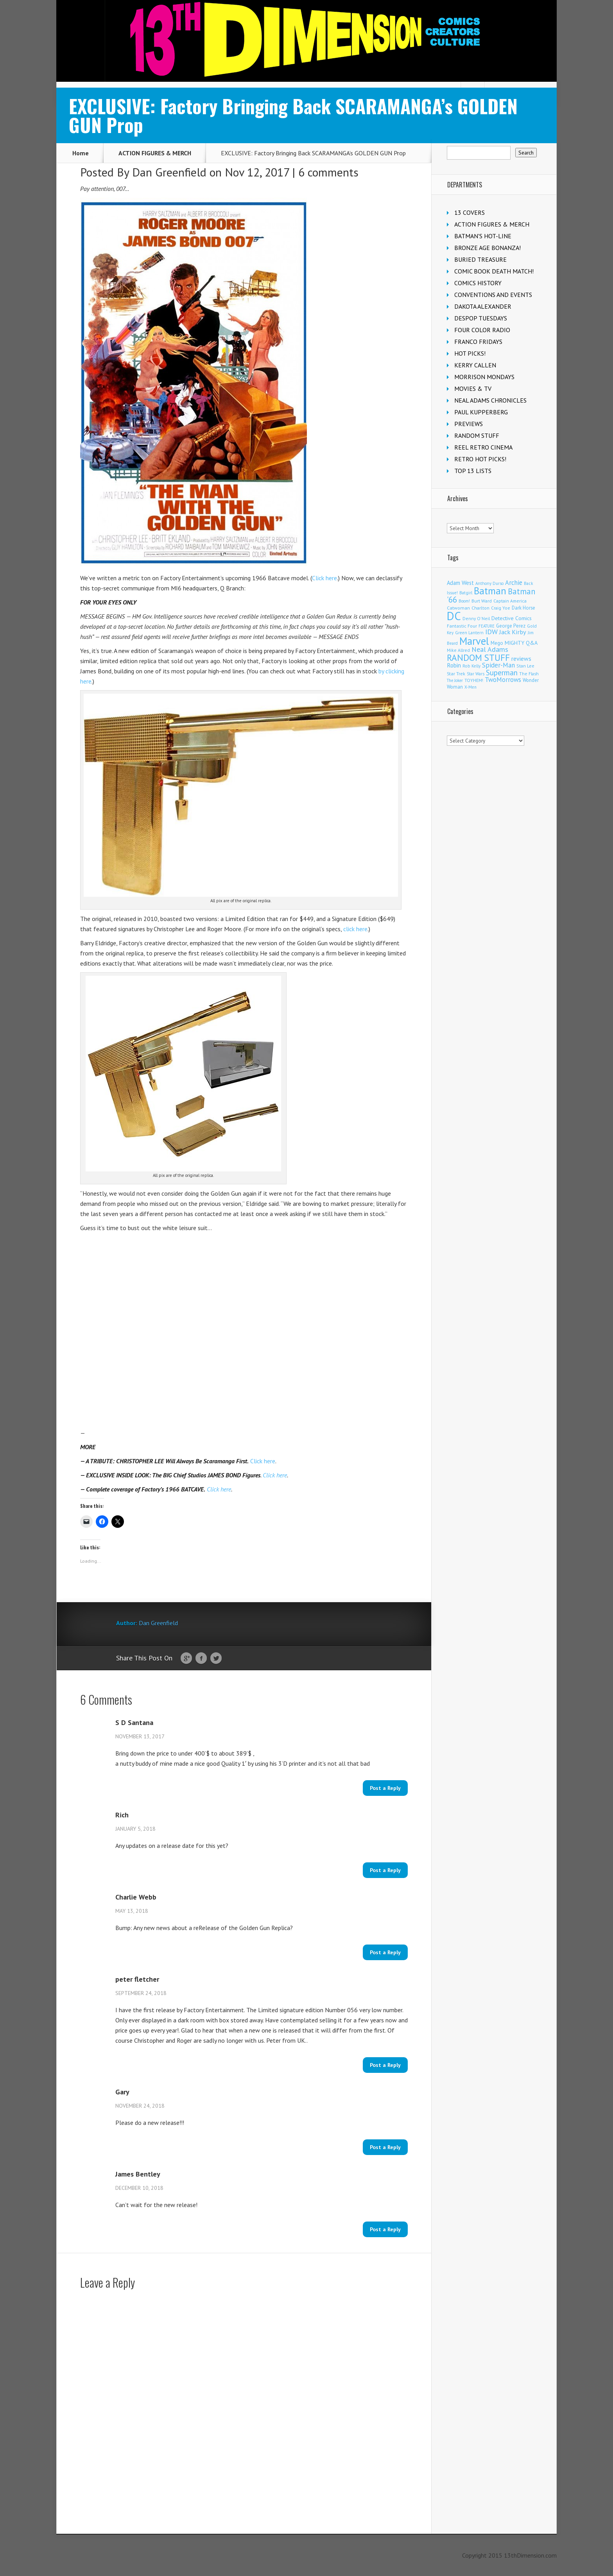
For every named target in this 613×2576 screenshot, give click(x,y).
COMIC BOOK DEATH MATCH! (494, 271)
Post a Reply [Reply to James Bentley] (385, 2229)
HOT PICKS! (470, 353)
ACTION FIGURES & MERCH (154, 153)
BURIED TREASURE (480, 259)
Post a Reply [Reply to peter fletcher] (385, 2065)
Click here (324, 578)
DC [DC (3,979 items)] (454, 615)
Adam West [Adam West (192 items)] (460, 582)
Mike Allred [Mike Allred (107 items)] (458, 650)
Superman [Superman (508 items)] (502, 672)
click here (355, 929)
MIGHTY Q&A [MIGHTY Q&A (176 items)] (521, 642)
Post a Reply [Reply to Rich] (385, 1870)
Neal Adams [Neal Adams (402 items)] (489, 649)
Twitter (216, 1658)
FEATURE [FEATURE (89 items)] (487, 626)
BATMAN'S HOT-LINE (482, 236)
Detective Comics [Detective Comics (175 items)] (511, 618)
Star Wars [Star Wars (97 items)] (475, 673)
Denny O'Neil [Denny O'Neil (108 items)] (476, 618)
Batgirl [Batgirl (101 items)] (465, 592)
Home (80, 153)
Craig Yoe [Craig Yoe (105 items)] (500, 608)
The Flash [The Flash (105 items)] (529, 673)
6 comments (328, 172)
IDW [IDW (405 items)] (491, 631)
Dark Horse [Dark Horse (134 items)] (523, 607)
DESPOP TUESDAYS (480, 318)
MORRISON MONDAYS (484, 377)
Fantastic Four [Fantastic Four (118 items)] (462, 626)
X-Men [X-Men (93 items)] (470, 687)
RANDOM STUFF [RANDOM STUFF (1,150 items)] (478, 657)
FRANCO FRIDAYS (478, 341)
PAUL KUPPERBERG (481, 412)
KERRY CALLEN (475, 365)
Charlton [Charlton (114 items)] (480, 608)
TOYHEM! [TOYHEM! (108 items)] (473, 680)
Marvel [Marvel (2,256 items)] (474, 641)
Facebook (201, 1658)
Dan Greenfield (169, 172)
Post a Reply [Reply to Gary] (385, 2147)
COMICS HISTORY (478, 283)
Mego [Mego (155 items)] (497, 642)
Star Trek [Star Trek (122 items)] (456, 673)
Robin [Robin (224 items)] (454, 665)
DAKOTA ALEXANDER (482, 306)
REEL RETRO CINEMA (483, 447)
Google (186, 1658)
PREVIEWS (468, 424)
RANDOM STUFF (476, 435)
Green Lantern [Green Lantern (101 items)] (469, 632)
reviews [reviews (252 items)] (521, 658)
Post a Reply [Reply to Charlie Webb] (385, 1952)
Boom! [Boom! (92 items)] (464, 601)
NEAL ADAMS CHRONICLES (490, 400)
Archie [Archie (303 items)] (513, 582)
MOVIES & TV (472, 388)
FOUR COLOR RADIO (482, 330)
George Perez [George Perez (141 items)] (510, 625)
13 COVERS (469, 212)
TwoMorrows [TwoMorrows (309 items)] (503, 679)
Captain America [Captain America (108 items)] (510, 601)
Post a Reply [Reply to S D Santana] (385, 1788)
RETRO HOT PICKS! (480, 459)
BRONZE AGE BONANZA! (487, 248)
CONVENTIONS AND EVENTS (493, 295)
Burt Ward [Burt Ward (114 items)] (481, 601)
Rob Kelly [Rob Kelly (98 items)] (471, 666)
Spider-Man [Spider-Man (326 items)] (498, 665)
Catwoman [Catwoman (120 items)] (458, 608)
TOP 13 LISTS (472, 471)
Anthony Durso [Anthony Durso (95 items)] (489, 583)
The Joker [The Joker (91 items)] (455, 680)
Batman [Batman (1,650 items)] (490, 591)
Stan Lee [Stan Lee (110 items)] (525, 666)
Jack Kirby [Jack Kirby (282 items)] (512, 632)
